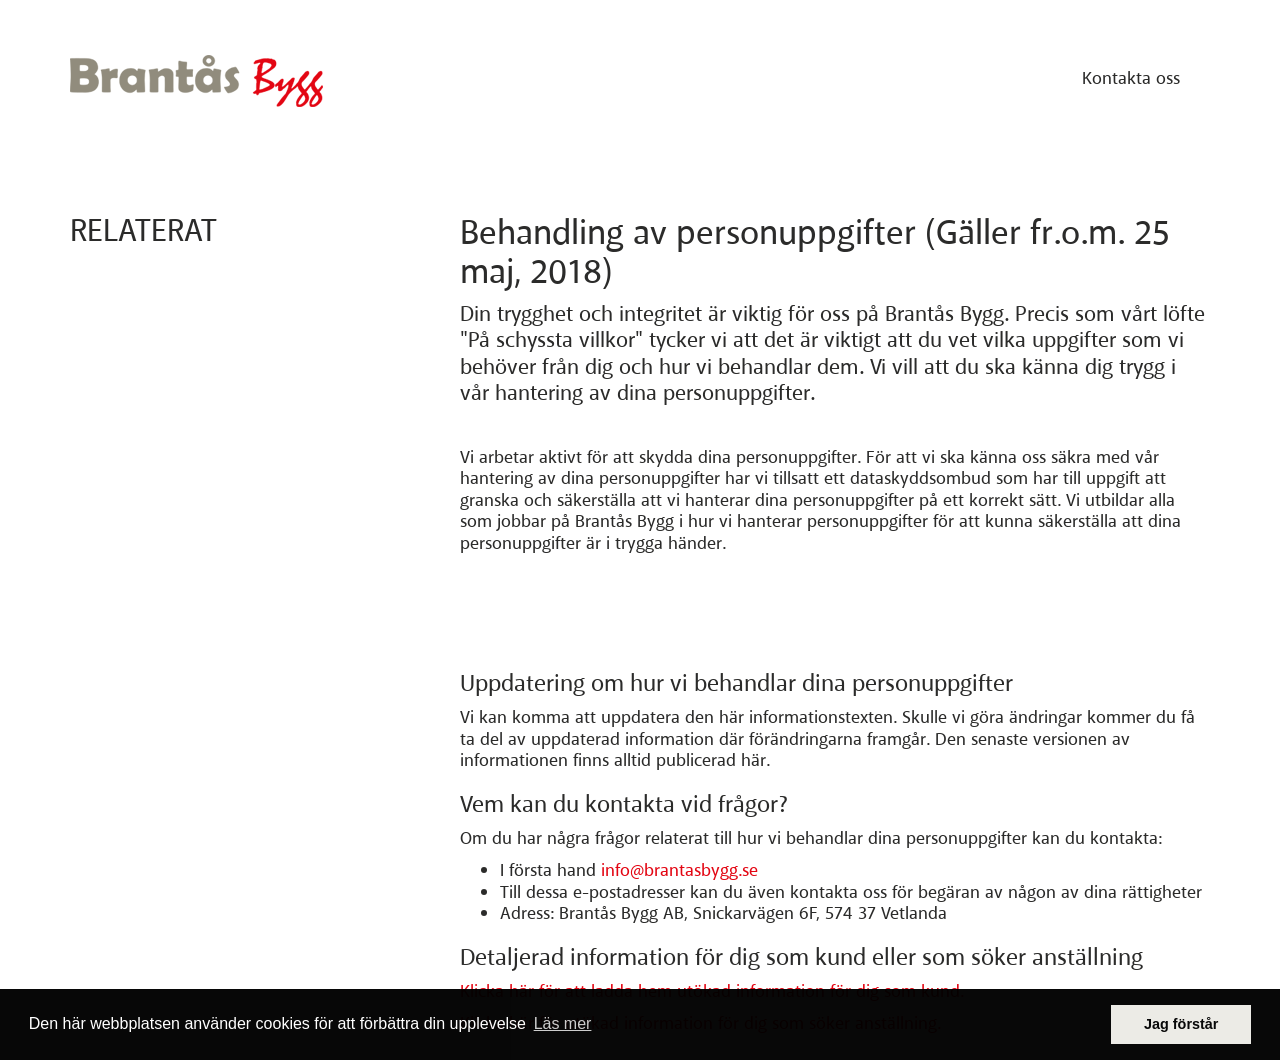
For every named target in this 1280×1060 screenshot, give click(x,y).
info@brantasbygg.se (679, 871)
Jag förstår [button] (1181, 1024)
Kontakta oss (1131, 77)
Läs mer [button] (563, 1023)
